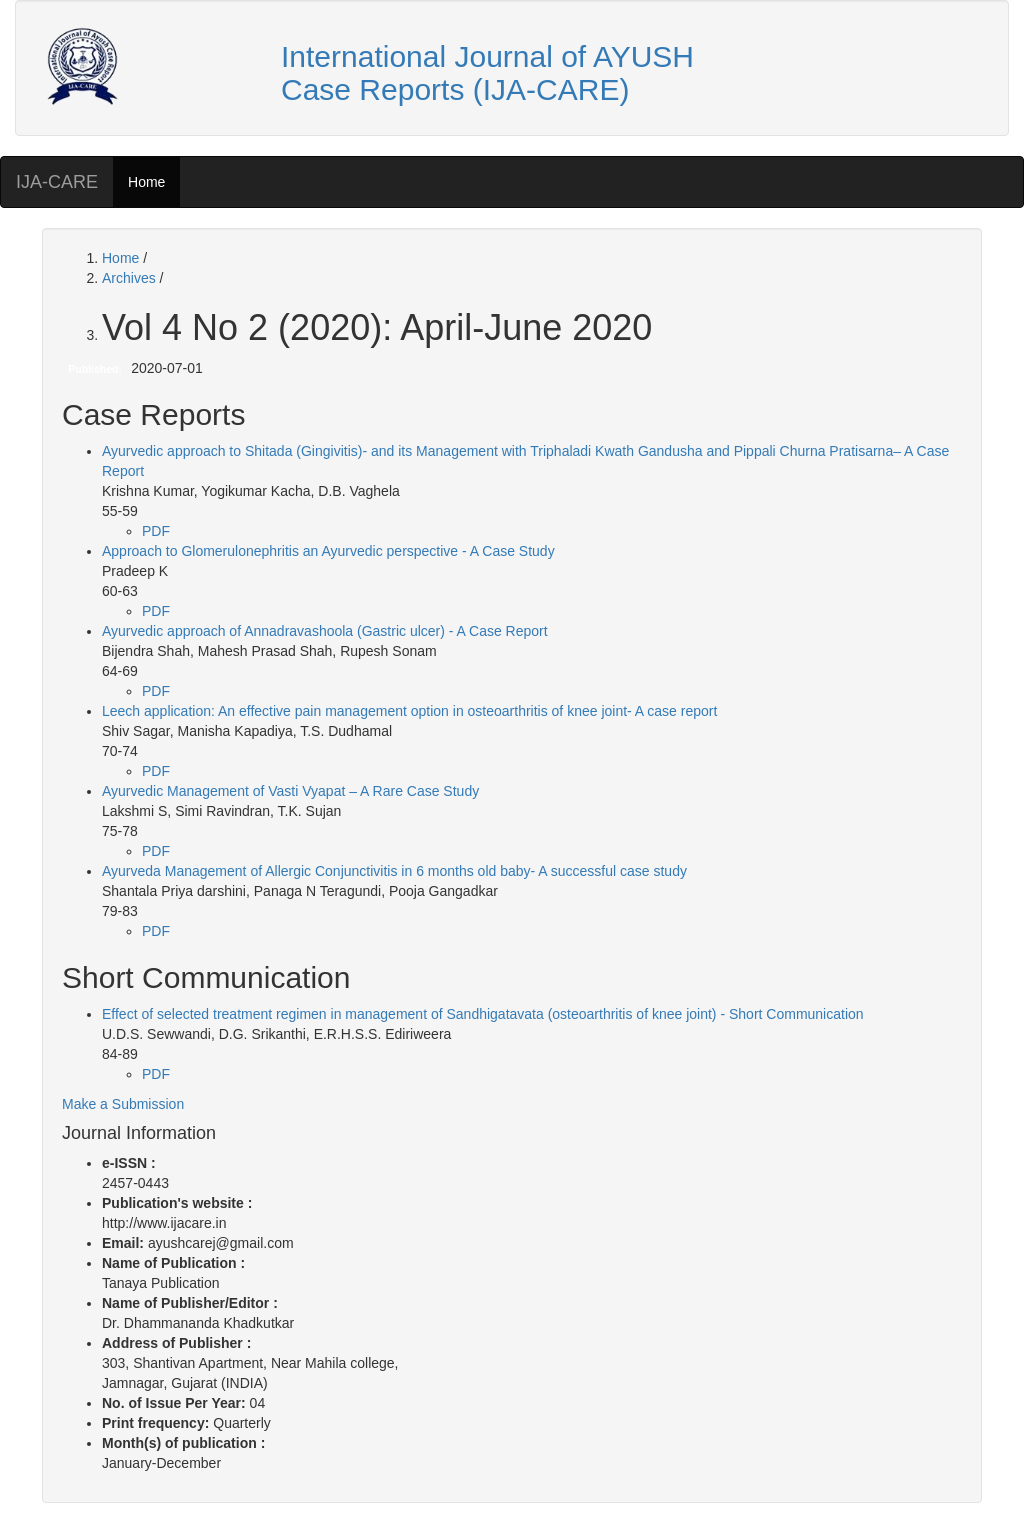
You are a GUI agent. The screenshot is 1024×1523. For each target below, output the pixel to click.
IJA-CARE (57, 182)
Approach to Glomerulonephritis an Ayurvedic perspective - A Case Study (328, 551)
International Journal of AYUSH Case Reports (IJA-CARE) (487, 73)
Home (146, 182)
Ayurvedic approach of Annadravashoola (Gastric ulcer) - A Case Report (325, 631)
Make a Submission (123, 1104)
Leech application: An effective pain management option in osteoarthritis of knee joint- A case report (409, 711)
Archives (131, 278)
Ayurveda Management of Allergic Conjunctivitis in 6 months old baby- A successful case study (394, 871)
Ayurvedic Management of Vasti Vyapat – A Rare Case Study (290, 791)
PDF (156, 531)
